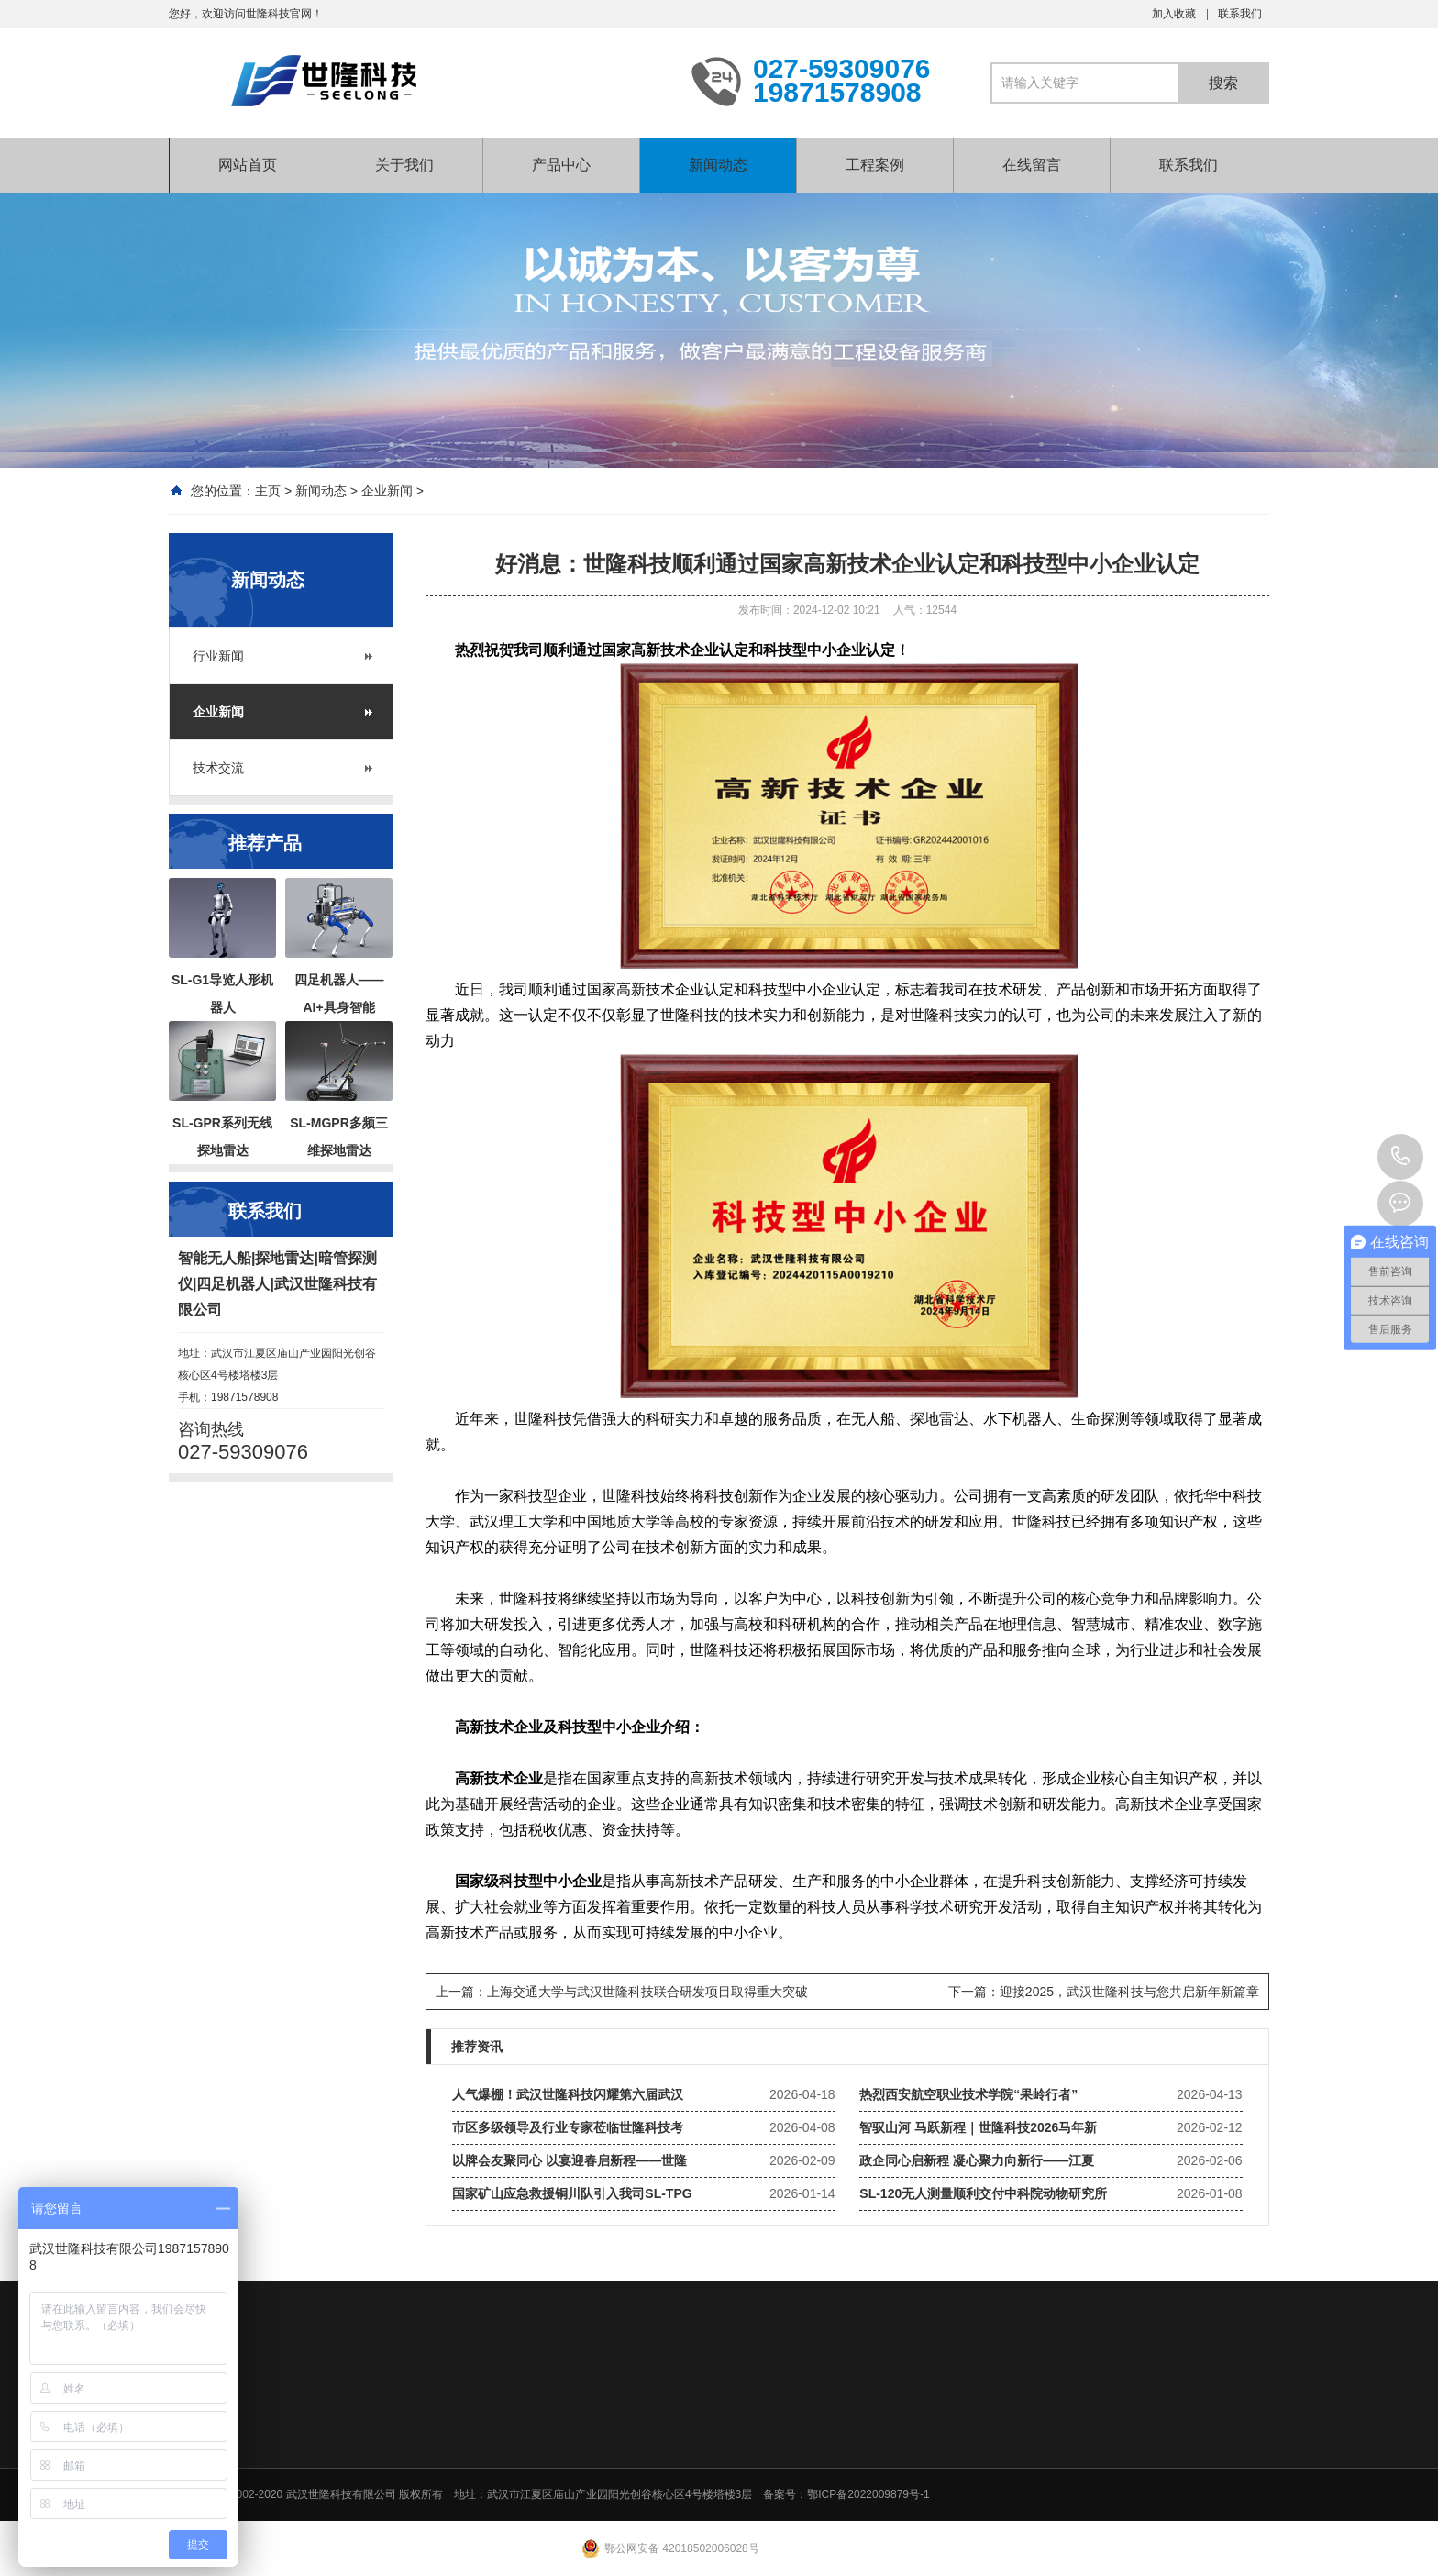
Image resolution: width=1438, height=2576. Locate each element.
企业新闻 (387, 490)
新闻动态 (718, 164)
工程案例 (875, 164)
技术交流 (218, 768)
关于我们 (404, 164)
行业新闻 (218, 656)
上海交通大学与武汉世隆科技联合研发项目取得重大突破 (647, 1991)
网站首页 (247, 164)
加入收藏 (1174, 13)
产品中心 (561, 164)
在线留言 (1031, 164)
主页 (268, 490)
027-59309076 (1400, 1157)
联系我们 (1240, 13)
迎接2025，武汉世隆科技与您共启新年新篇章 (1129, 1991)
